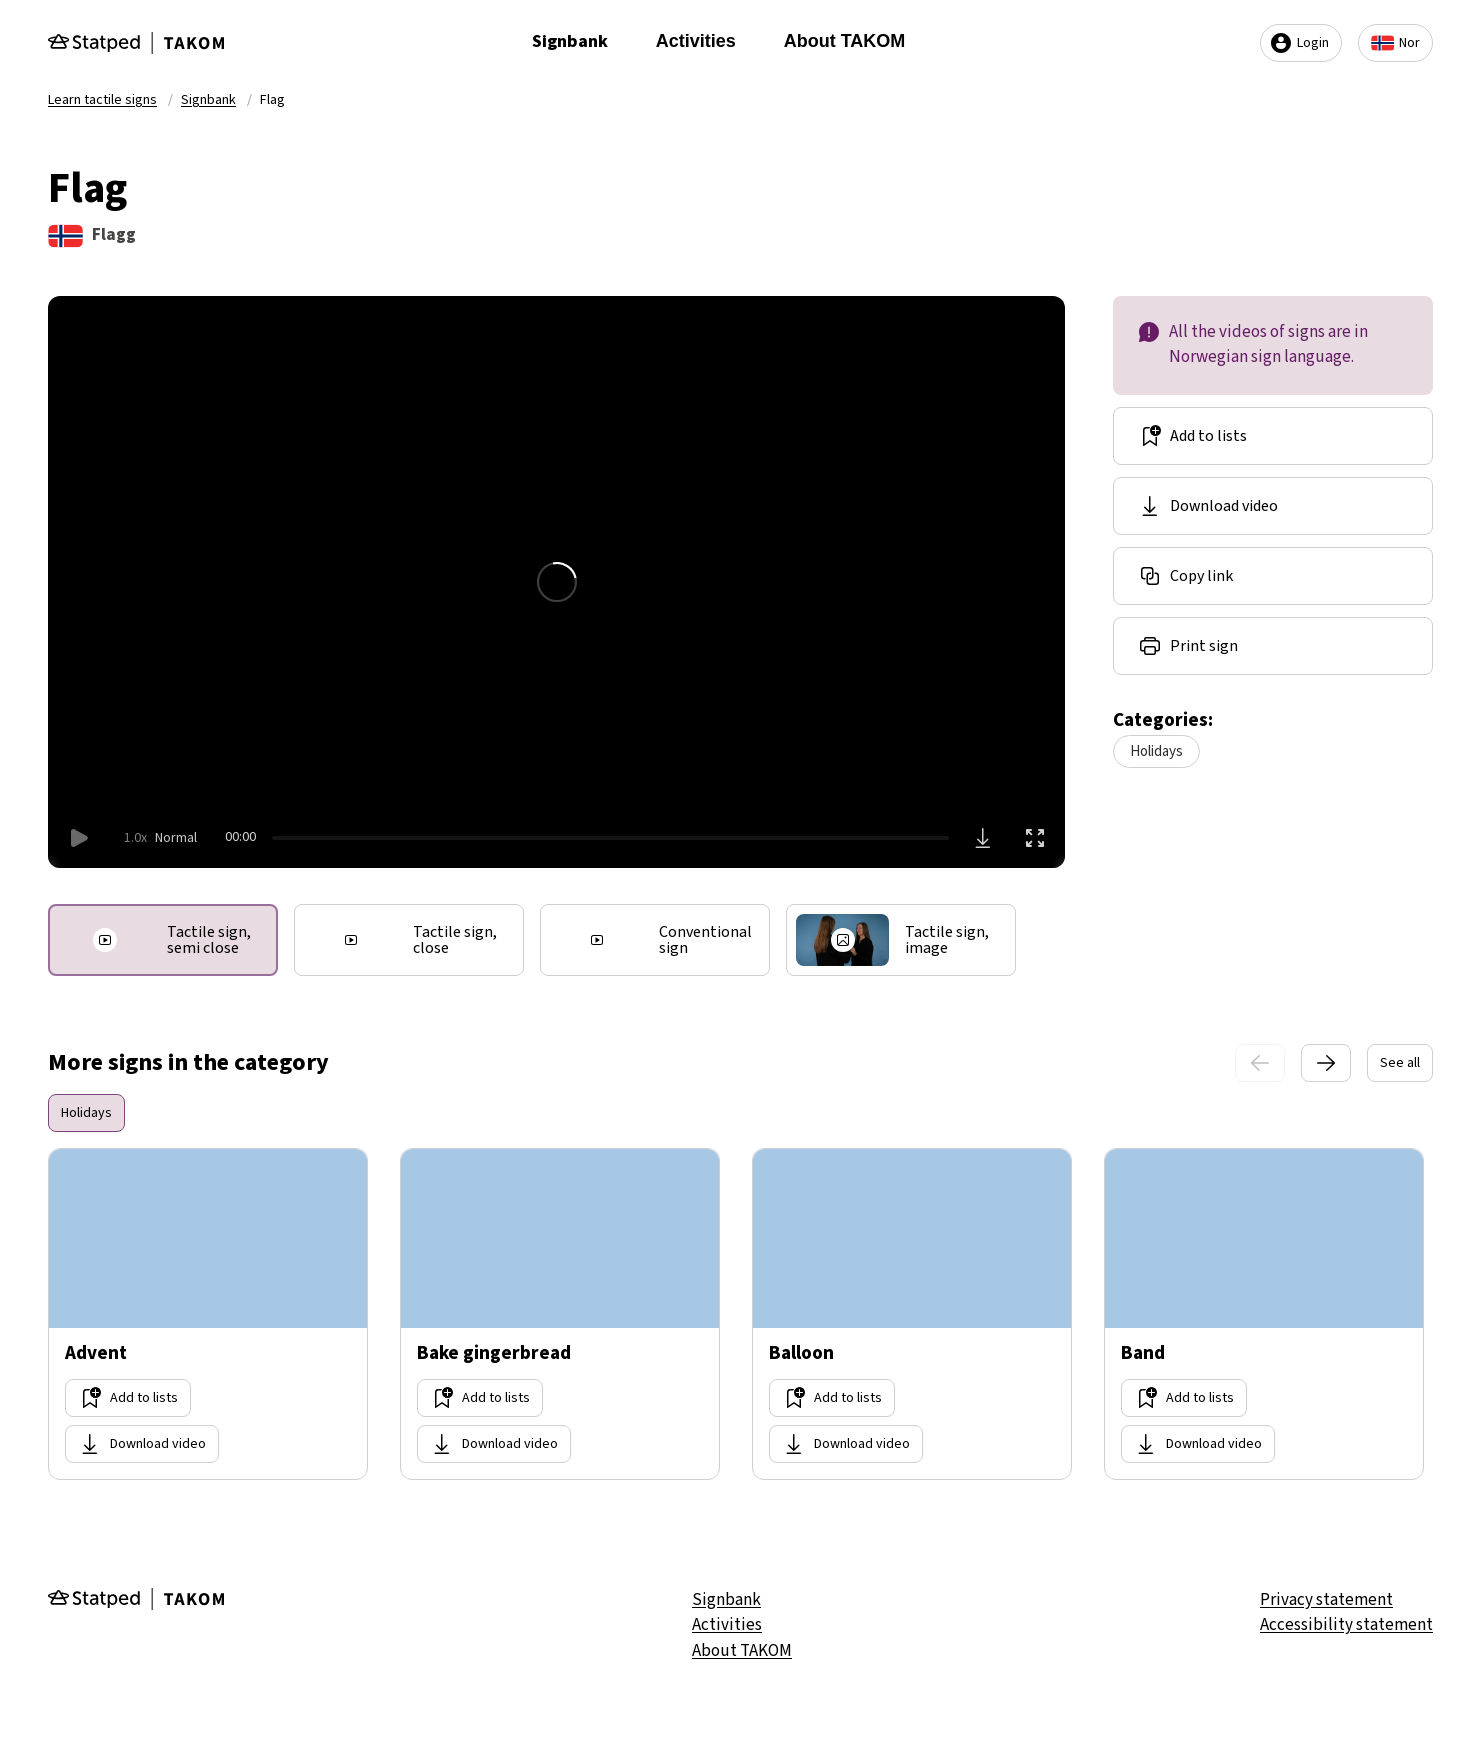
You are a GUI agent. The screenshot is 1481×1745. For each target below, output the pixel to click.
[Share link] (1273, 576)
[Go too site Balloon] (912, 1314)
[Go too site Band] (1264, 1314)
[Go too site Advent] (208, 1314)
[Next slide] (1326, 1063)
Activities (696, 41)
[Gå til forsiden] (136, 43)
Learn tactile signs (102, 100)
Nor (1395, 43)
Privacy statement (1326, 1600)
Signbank (570, 41)
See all (1400, 1063)
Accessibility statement (1346, 1625)
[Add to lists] (1273, 436)
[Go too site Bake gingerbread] (560, 1314)
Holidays (1156, 751)
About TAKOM (845, 41)
